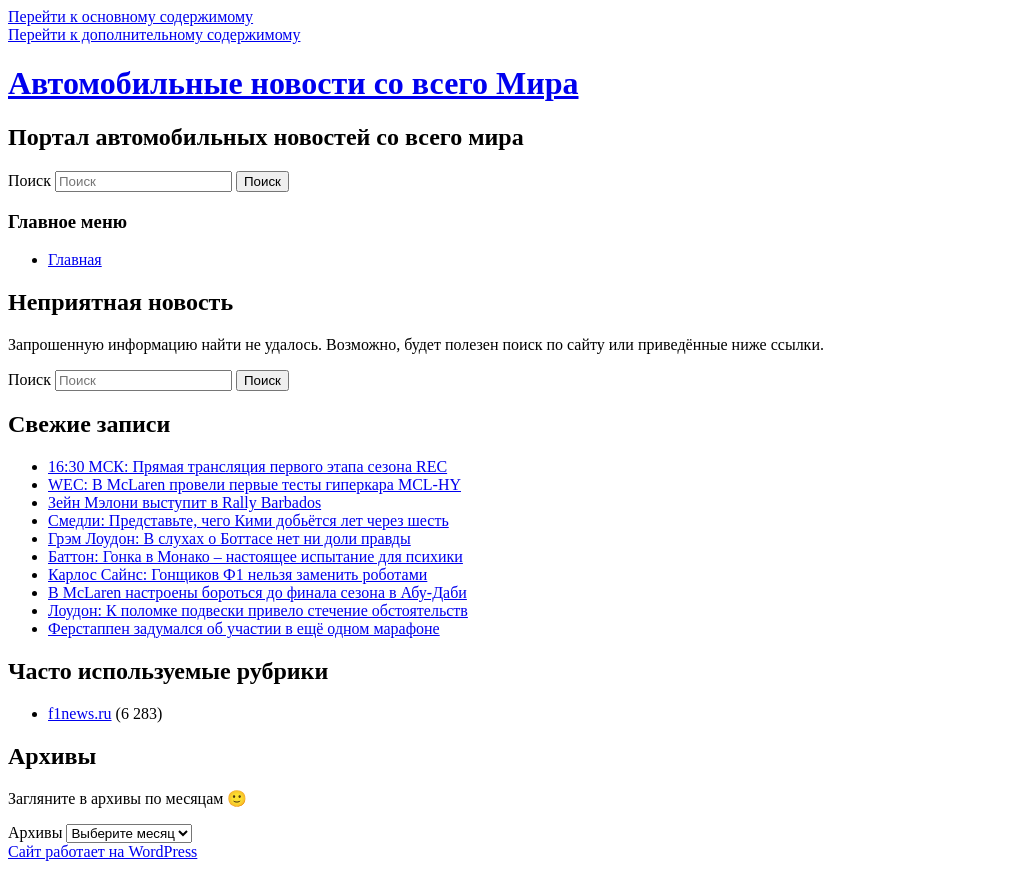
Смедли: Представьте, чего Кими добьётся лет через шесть (248, 520)
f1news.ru (80, 713)
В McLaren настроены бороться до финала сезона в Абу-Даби (257, 592)
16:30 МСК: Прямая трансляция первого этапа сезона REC (247, 466)
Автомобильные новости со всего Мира (293, 83)
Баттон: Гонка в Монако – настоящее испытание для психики (255, 556)
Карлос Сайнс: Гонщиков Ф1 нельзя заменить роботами (237, 574)
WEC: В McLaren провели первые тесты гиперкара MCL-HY (254, 484)
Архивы (35, 832)
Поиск (29, 180)
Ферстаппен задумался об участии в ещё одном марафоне (244, 628)
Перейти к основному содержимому (130, 16)
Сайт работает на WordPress (102, 851)
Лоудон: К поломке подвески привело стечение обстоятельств (258, 610)
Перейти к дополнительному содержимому (154, 34)
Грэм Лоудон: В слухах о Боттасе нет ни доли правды (229, 538)
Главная (75, 259)
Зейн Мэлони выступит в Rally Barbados (184, 502)
